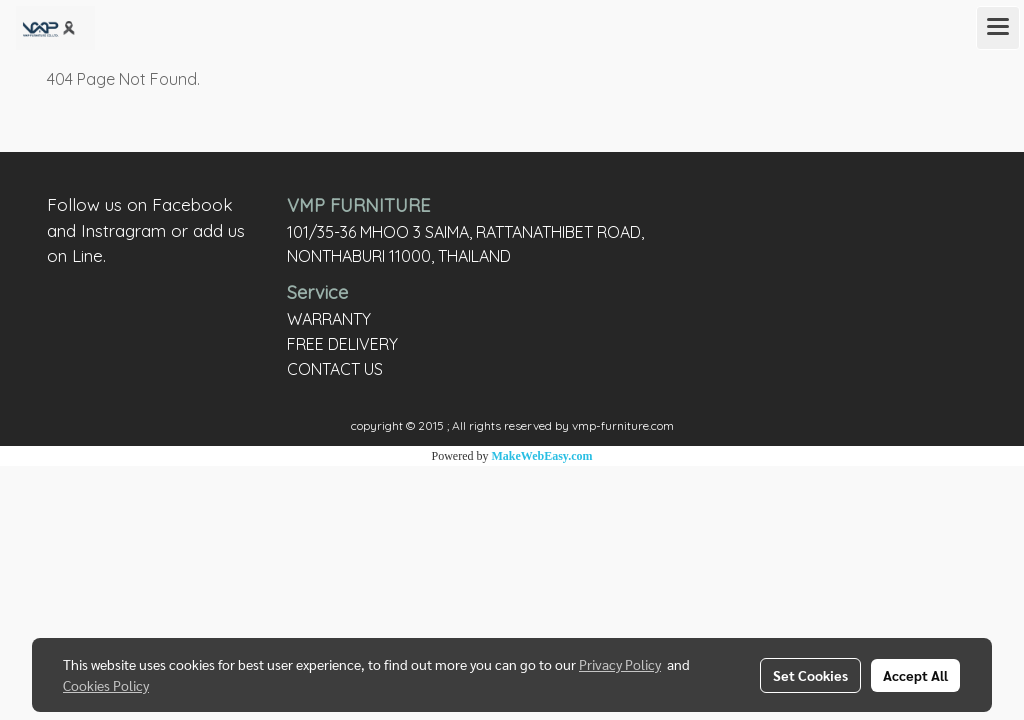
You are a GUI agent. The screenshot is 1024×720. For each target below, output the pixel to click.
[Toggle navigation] (998, 28)
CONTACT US (335, 369)
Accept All (915, 675)
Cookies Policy (106, 685)
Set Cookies (810, 675)
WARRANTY (329, 319)
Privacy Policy (620, 664)
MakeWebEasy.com (542, 456)
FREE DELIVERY (342, 344)
